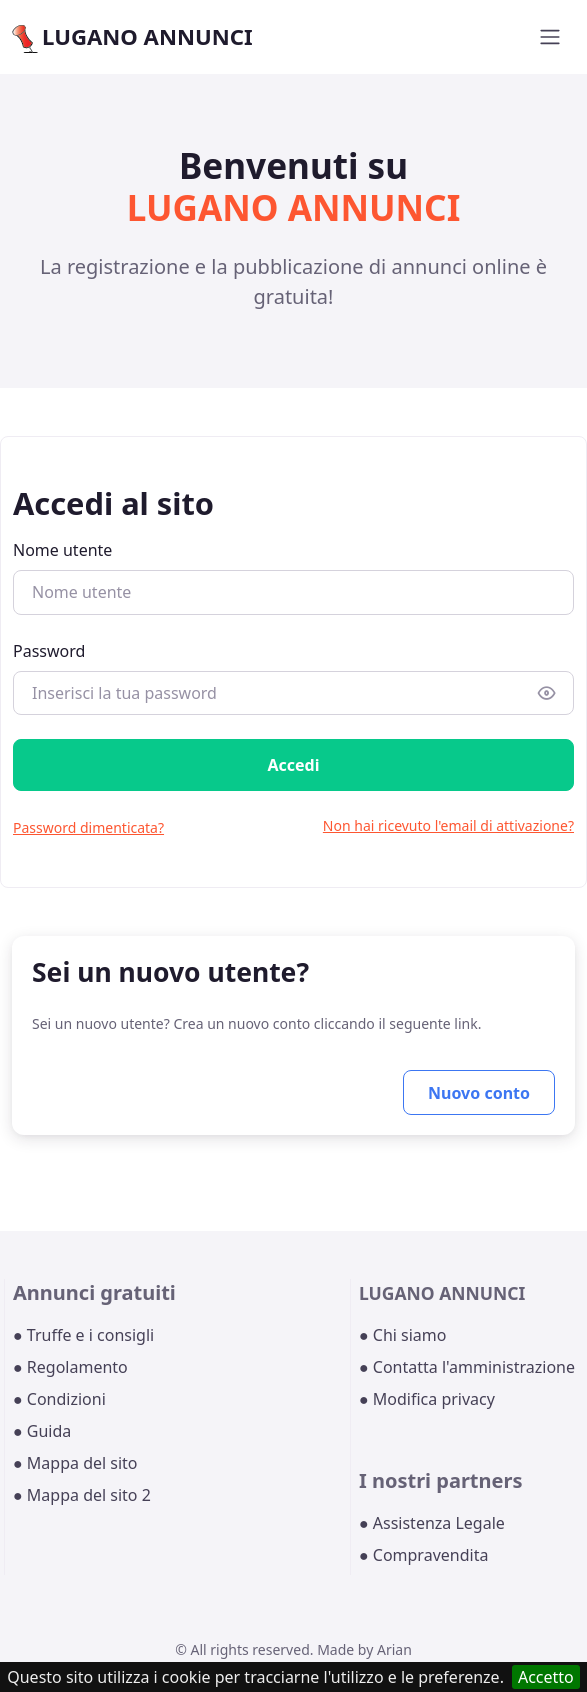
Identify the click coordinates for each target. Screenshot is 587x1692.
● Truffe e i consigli (83, 1335)
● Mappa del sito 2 (82, 1495)
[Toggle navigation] (550, 37)
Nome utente (62, 550)
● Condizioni (59, 1399)
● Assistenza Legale (432, 1523)
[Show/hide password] (547, 692)
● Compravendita (423, 1555)
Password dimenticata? (88, 827)
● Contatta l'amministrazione (467, 1367)
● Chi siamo (403, 1335)
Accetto (546, 1677)
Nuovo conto (479, 1093)
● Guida (42, 1431)
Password (49, 651)
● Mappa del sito (75, 1463)
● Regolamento (70, 1367)
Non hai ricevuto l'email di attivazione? (448, 825)
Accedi (293, 765)
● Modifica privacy (427, 1399)
